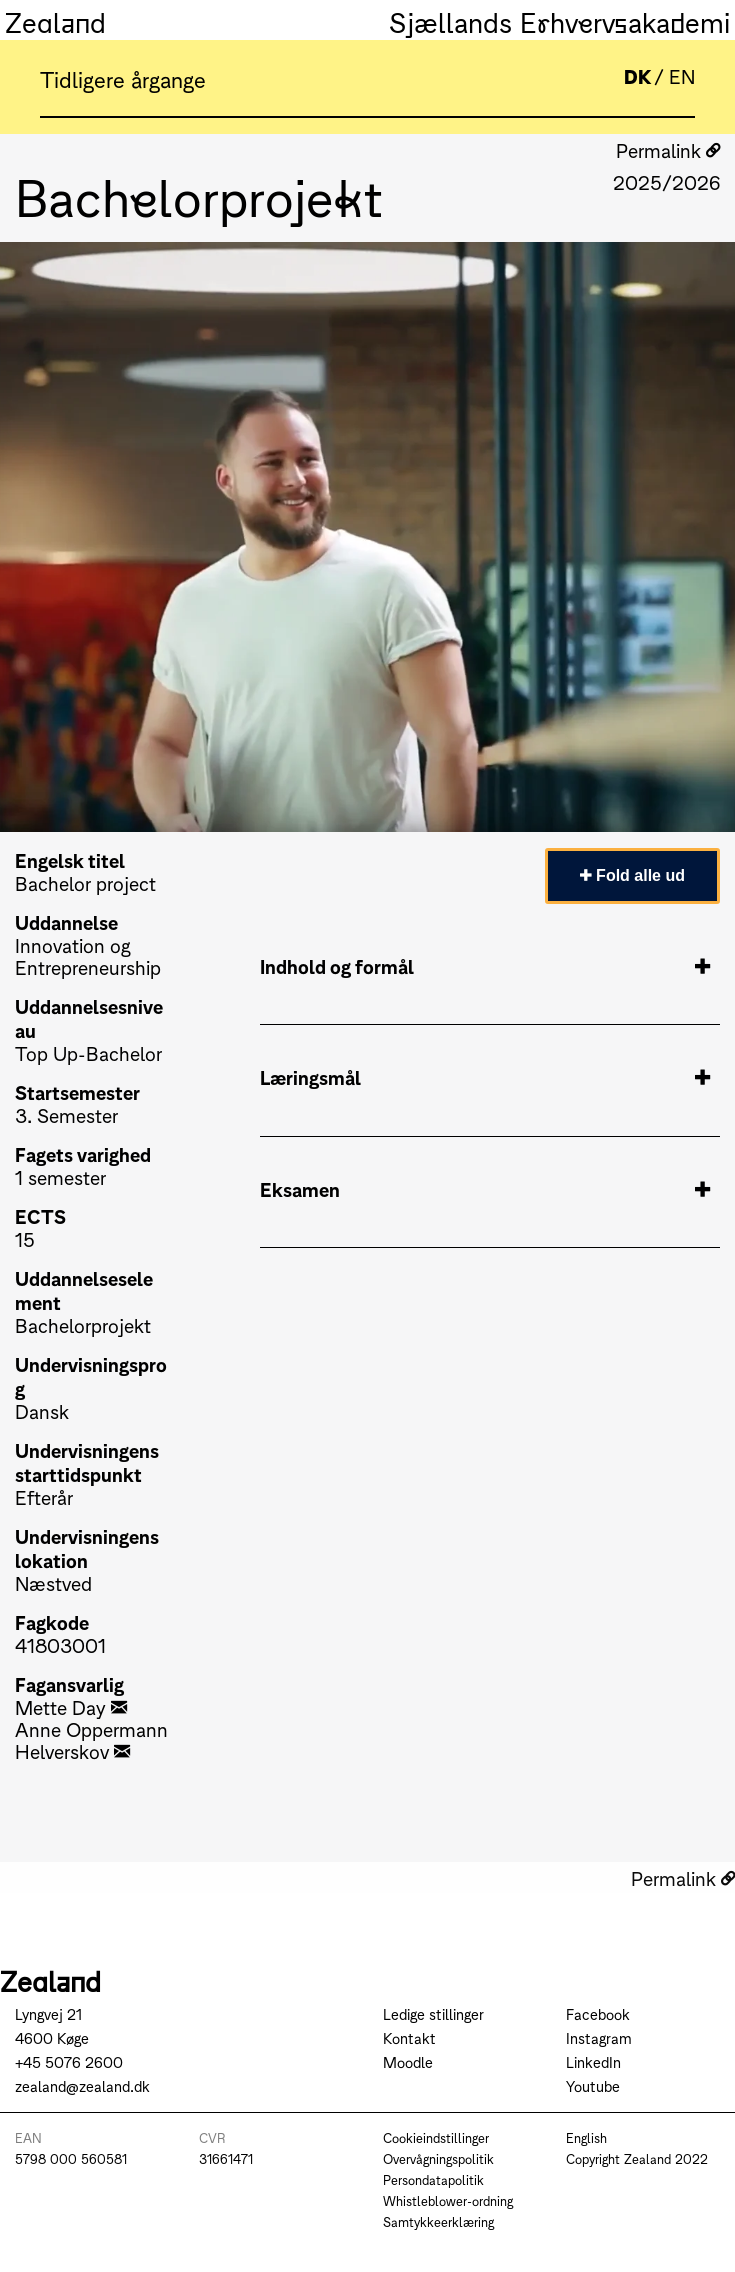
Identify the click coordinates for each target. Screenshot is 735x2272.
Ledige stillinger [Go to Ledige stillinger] (433, 2013)
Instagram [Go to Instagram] (599, 2037)
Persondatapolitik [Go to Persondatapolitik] (433, 2179)
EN (682, 75)
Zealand (55, 20)
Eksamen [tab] (485, 1189)
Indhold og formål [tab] (485, 966)
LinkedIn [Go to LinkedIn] (593, 2061)
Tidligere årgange (123, 78)
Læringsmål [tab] (485, 1077)
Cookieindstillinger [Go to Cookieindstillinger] (436, 2137)
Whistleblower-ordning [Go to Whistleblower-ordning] (448, 2200)
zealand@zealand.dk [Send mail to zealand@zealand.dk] (82, 2085)
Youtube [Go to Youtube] (593, 2085)
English (586, 2137)
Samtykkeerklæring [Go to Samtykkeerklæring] (438, 2221)
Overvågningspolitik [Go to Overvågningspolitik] (438, 2158)
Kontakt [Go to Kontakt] (409, 2037)
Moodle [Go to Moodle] (408, 2061)
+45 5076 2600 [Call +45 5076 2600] (69, 2061)
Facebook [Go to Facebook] (598, 2013)
